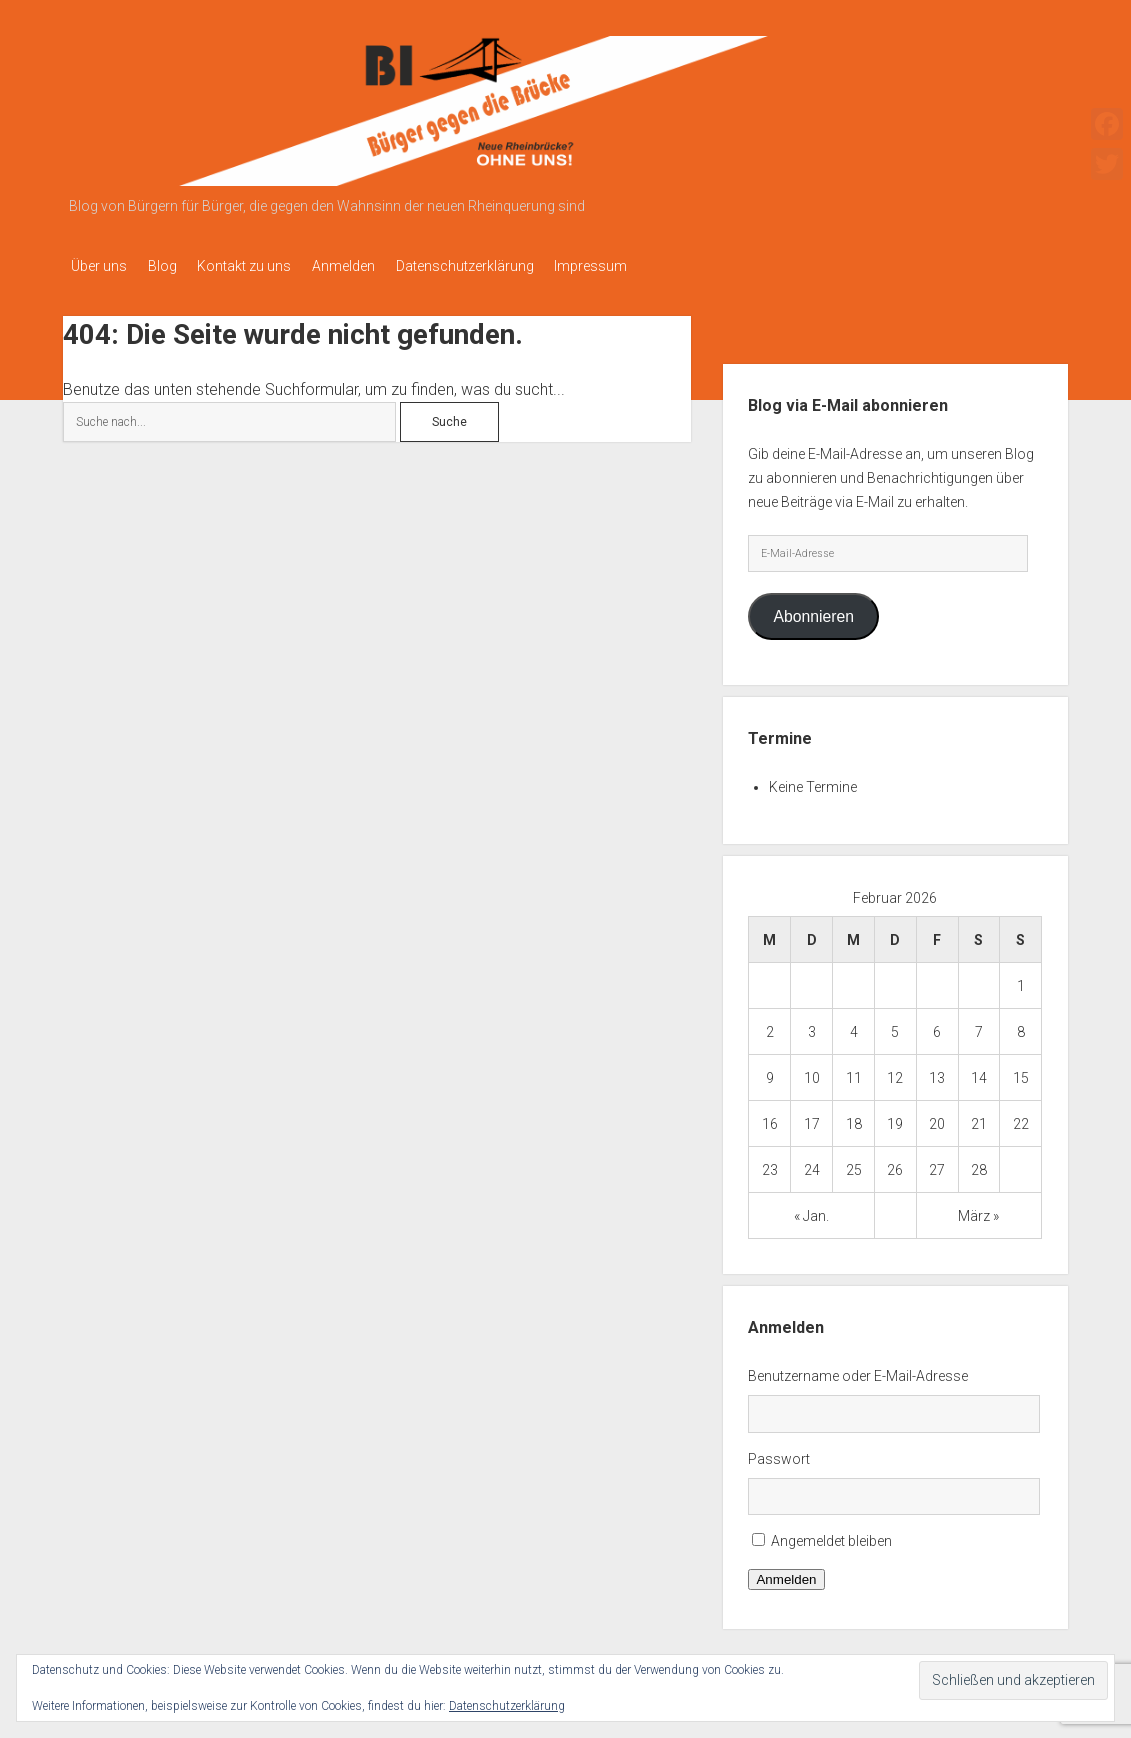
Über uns (99, 266)
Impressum (637, 266)
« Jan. (811, 1210)
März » (978, 1210)
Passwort (779, 1453)
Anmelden (371, 266)
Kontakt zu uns (263, 266)
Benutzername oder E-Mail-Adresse (858, 1370)
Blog (171, 266)
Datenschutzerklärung (502, 266)
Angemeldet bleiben (831, 1536)
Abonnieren (813, 610)
